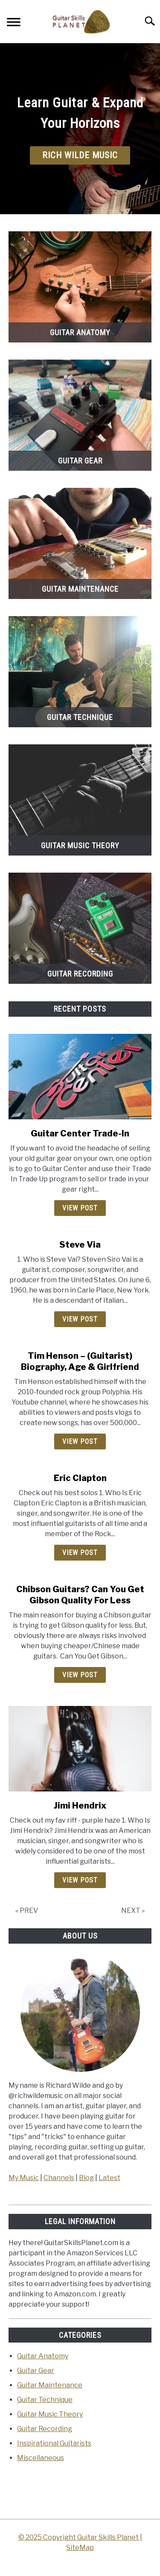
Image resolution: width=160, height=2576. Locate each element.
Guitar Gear (35, 2370)
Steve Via (80, 1244)
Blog (86, 2178)
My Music (24, 2178)
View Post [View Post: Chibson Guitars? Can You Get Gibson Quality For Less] (80, 1675)
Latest (109, 2178)
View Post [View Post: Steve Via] (80, 1319)
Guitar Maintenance (49, 2385)
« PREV (26, 1910)
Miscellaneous (40, 2458)
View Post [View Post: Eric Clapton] (80, 1553)
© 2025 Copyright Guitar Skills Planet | (80, 2537)
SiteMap (80, 2548)
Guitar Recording (44, 2429)
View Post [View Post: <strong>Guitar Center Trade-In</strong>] (80, 1208)
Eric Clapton (80, 1478)
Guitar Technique (45, 2400)
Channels (59, 2178)
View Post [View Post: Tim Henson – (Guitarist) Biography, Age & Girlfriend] (80, 1441)
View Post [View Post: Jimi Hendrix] (80, 1880)
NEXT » (133, 1910)
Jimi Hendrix (80, 1805)
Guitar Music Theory (50, 2414)
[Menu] (13, 23)
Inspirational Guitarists (54, 2443)
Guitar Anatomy (42, 2356)
